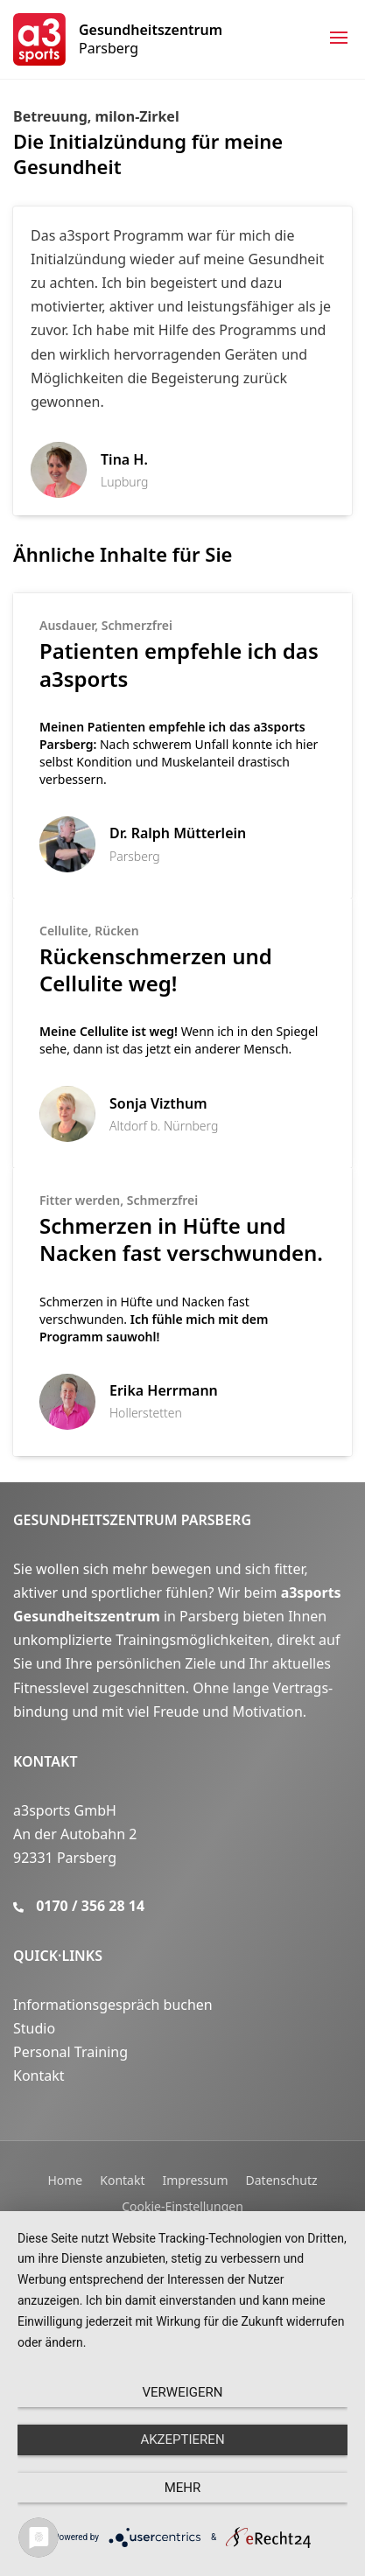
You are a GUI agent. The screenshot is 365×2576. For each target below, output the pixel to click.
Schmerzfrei (137, 625)
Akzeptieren (182, 2439)
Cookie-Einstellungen (182, 2206)
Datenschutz (282, 2180)
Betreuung (50, 116)
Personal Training (70, 2052)
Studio (34, 2028)
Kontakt (45, 1761)
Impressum (195, 2180)
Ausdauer (67, 625)
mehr (183, 2488)
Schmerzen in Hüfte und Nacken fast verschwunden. (181, 1239)
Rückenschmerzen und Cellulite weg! (155, 970)
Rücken (116, 930)
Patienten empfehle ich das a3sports (179, 664)
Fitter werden (79, 1200)
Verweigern (183, 2392)
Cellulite (63, 930)
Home (64, 2180)
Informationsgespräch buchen (113, 2004)
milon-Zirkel (137, 116)
